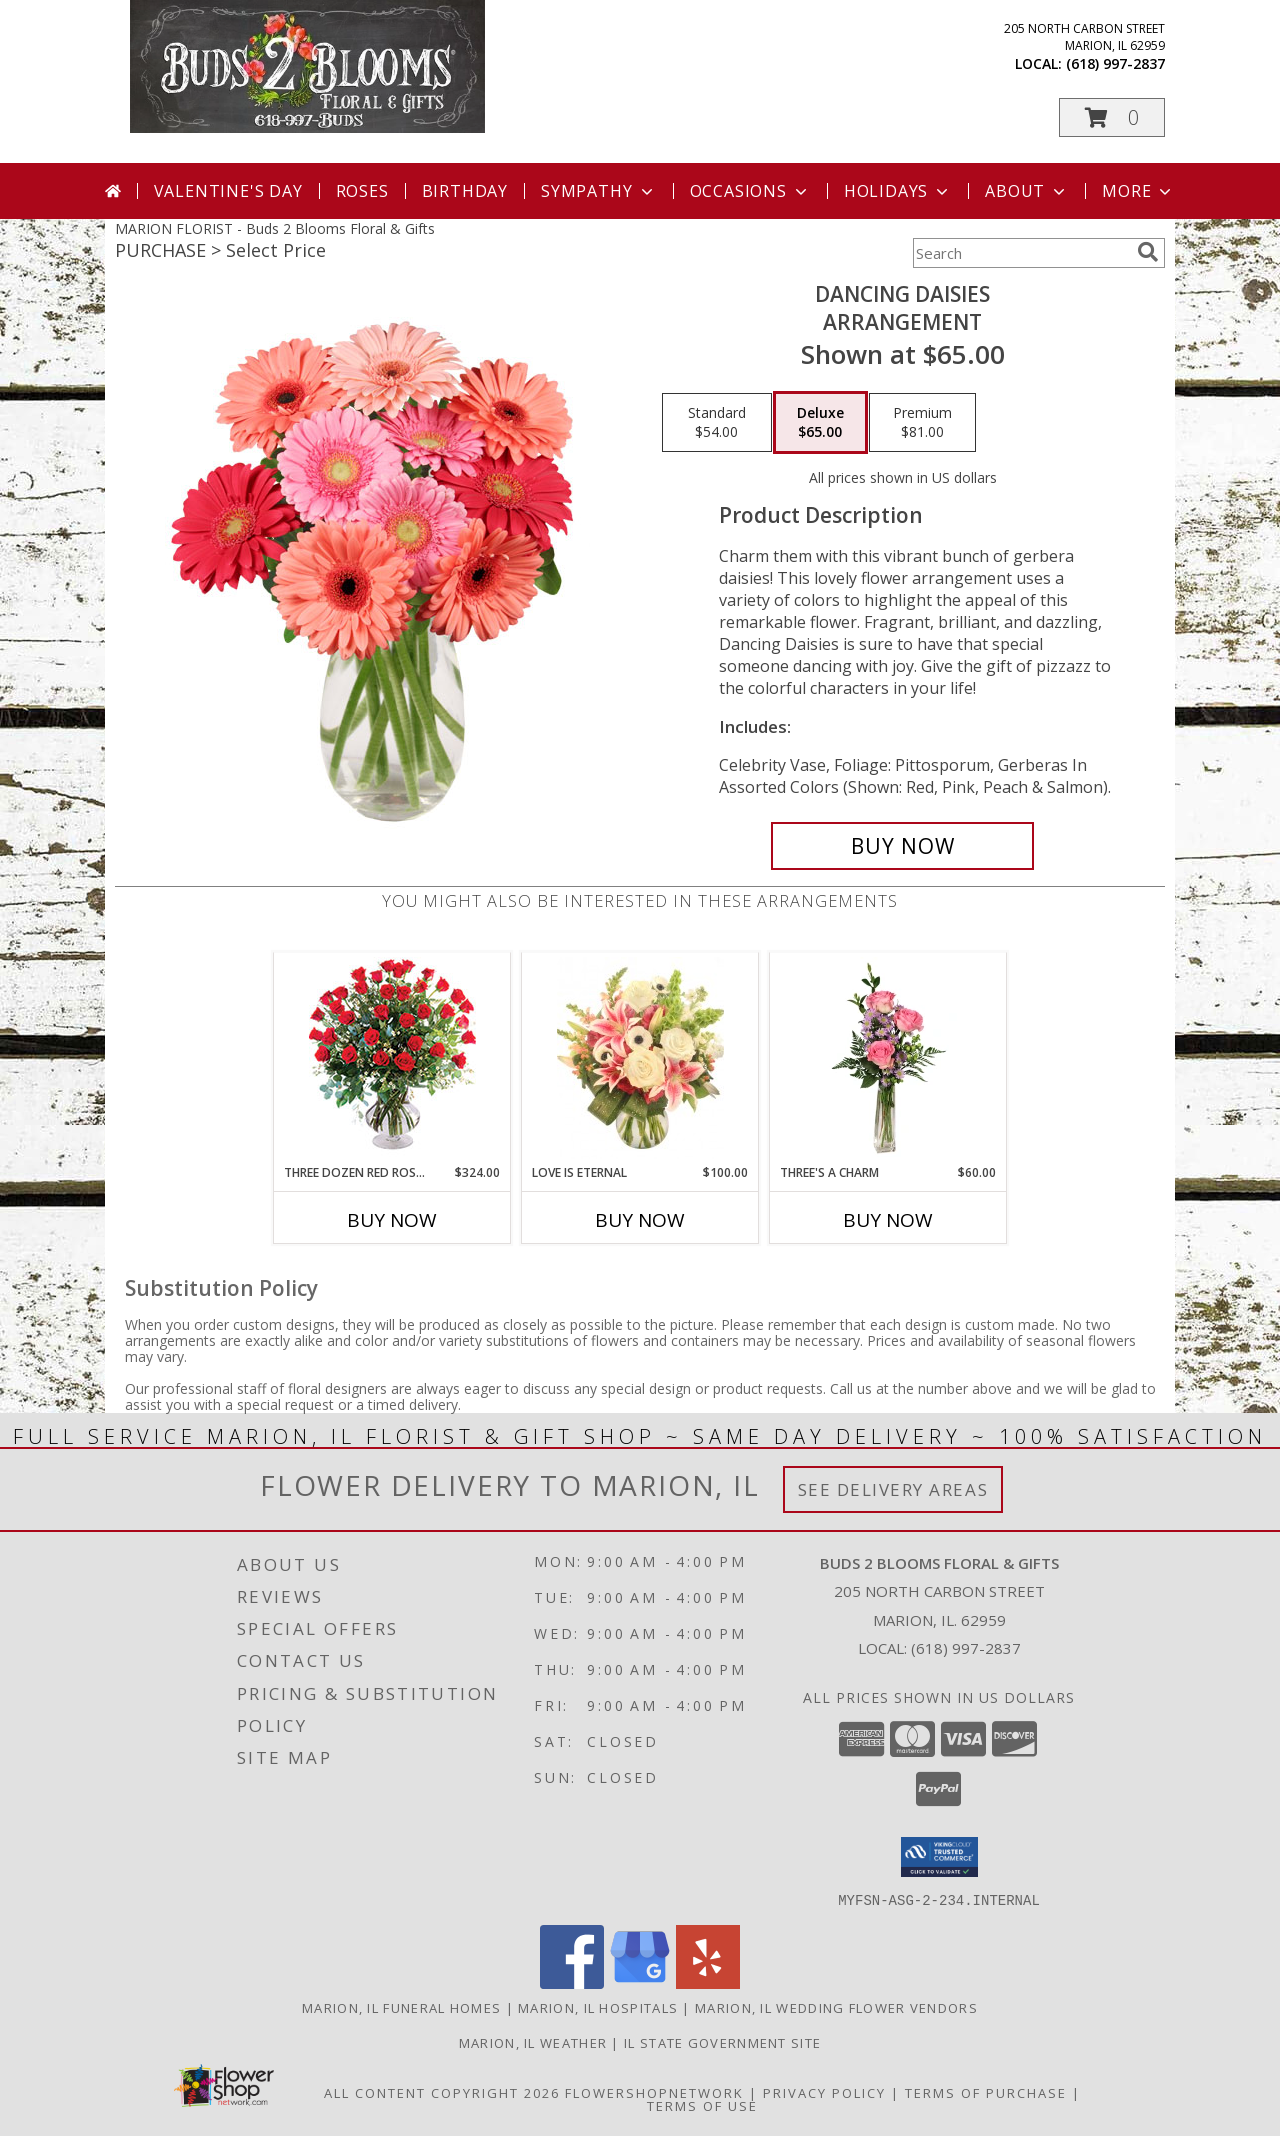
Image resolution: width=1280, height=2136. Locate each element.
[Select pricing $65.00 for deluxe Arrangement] (820, 423)
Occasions (750, 191)
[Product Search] (1021, 253)
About (1027, 191)
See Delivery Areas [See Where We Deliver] (893, 1489)
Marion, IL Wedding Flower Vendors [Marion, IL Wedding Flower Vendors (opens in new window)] (836, 2007)
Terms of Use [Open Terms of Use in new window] (702, 2105)
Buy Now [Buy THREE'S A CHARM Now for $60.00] (888, 1220)
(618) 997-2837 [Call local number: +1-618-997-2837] (1115, 63)
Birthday (465, 191)
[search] (1148, 252)
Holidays (898, 191)
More (1138, 191)
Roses (362, 191)
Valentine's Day (228, 191)
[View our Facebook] (572, 1982)
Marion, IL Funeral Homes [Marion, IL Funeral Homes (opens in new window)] (401, 2007)
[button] (1112, 117)
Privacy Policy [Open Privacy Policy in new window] (824, 2092)
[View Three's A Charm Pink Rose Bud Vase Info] (888, 1058)
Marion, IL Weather (533, 2042)
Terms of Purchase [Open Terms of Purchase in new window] (986, 2092)
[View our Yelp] (708, 1982)
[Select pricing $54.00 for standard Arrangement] (717, 423)
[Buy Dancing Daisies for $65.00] (902, 846)
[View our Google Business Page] (640, 1982)
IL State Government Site (722, 2042)
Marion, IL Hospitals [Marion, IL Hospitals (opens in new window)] (598, 2007)
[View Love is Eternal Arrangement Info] (640, 1058)
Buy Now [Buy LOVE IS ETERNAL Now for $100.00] (640, 1220)
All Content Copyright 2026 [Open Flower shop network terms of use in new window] (442, 2092)
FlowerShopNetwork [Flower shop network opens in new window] (654, 2092)
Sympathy (598, 191)
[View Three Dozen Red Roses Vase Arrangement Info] (392, 1058)
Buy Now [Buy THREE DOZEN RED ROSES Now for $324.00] (392, 1220)
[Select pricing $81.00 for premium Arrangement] (922, 423)
